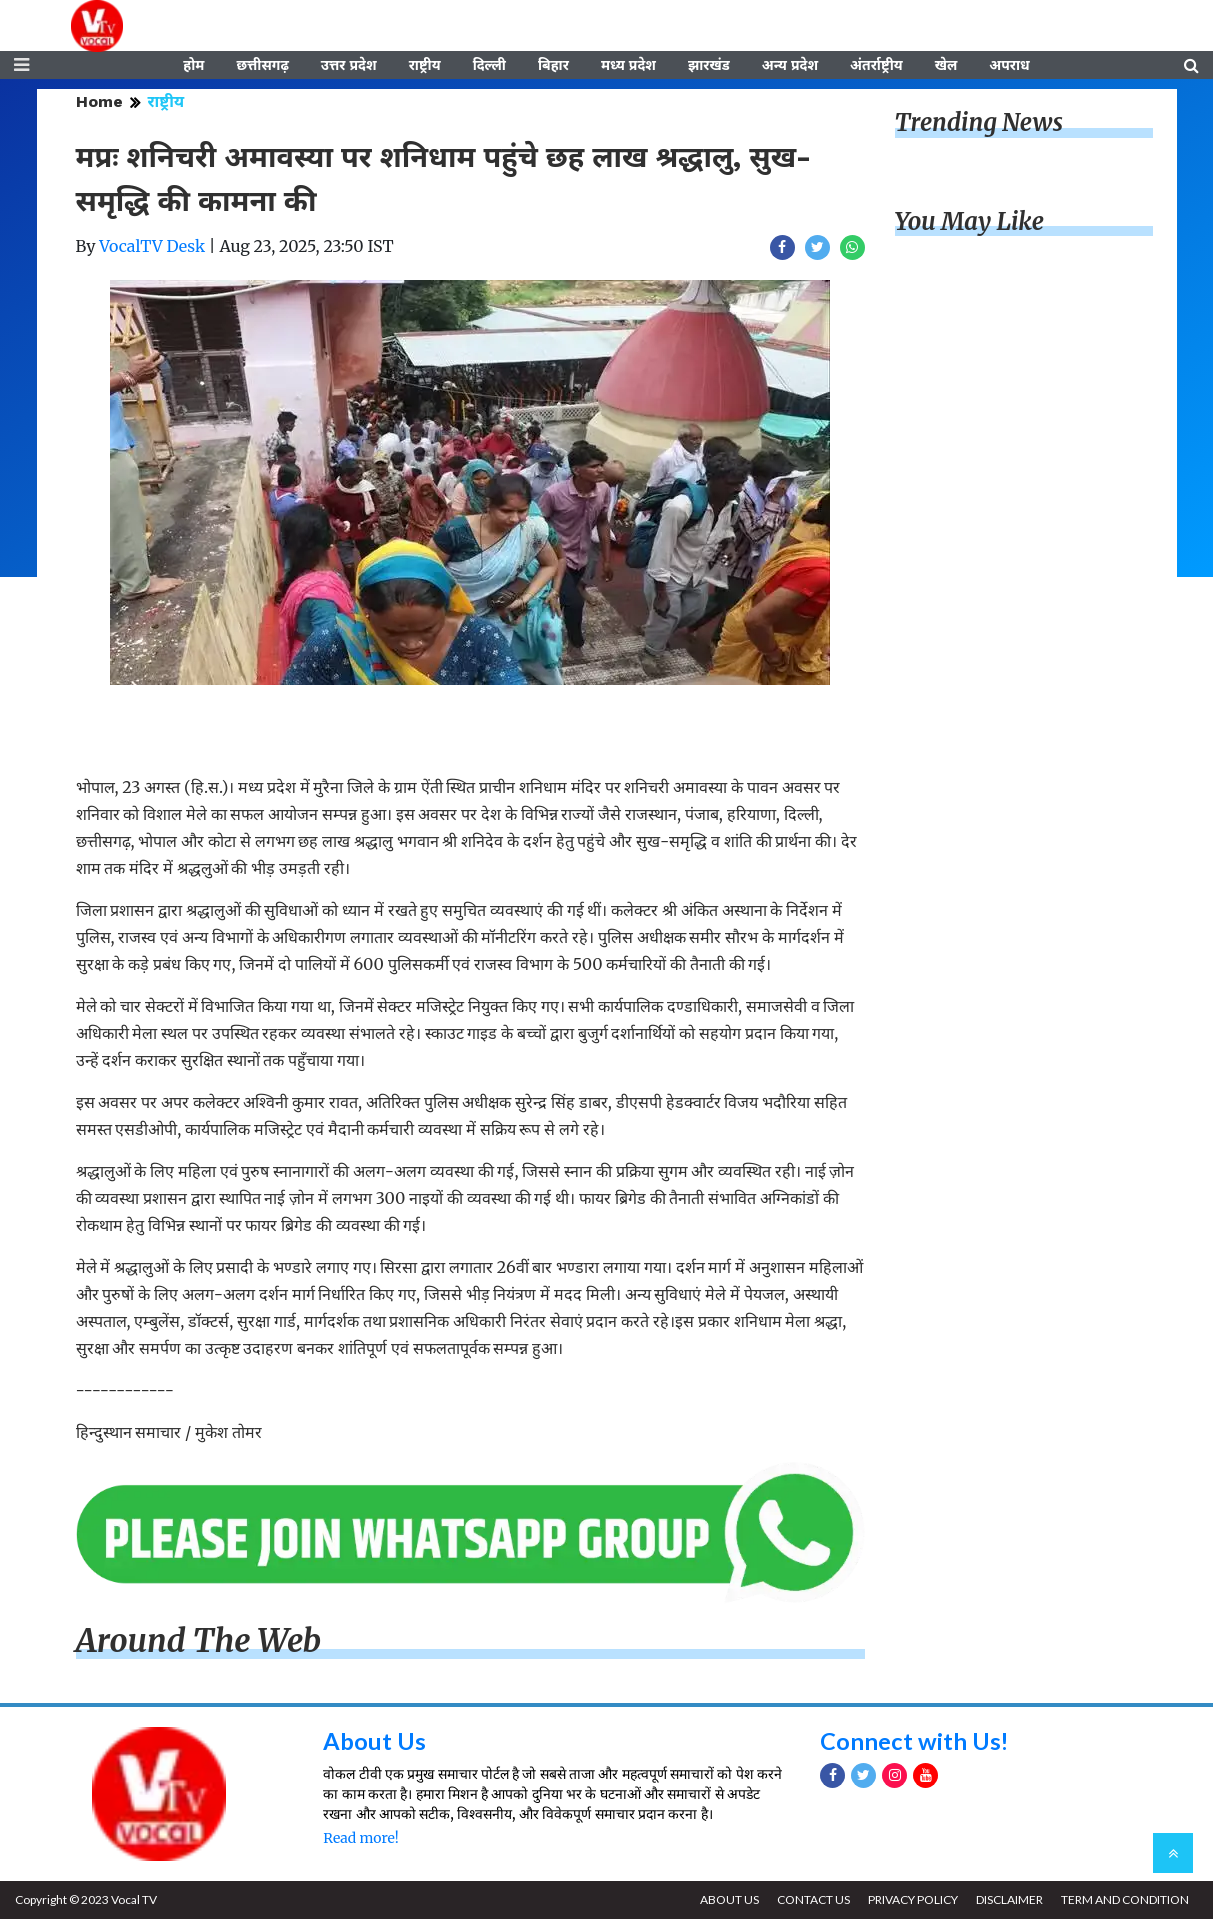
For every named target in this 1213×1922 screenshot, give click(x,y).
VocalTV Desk (152, 249)
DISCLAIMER (1007, 1902)
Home (99, 104)
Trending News (979, 125)
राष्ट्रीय (425, 67)
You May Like (970, 224)
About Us (374, 1742)
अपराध (1009, 67)
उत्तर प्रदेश (349, 67)
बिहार (553, 67)
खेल (946, 67)
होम (193, 67)
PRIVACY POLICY (910, 1902)
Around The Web (199, 1644)
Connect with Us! (915, 1742)
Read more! (360, 1841)
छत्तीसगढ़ (262, 67)
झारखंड (709, 67)
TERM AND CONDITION (1124, 1902)
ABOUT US (724, 1902)
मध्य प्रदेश (628, 67)
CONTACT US (809, 1902)
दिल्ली (489, 67)
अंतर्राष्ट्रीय (876, 67)
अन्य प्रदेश (790, 67)
